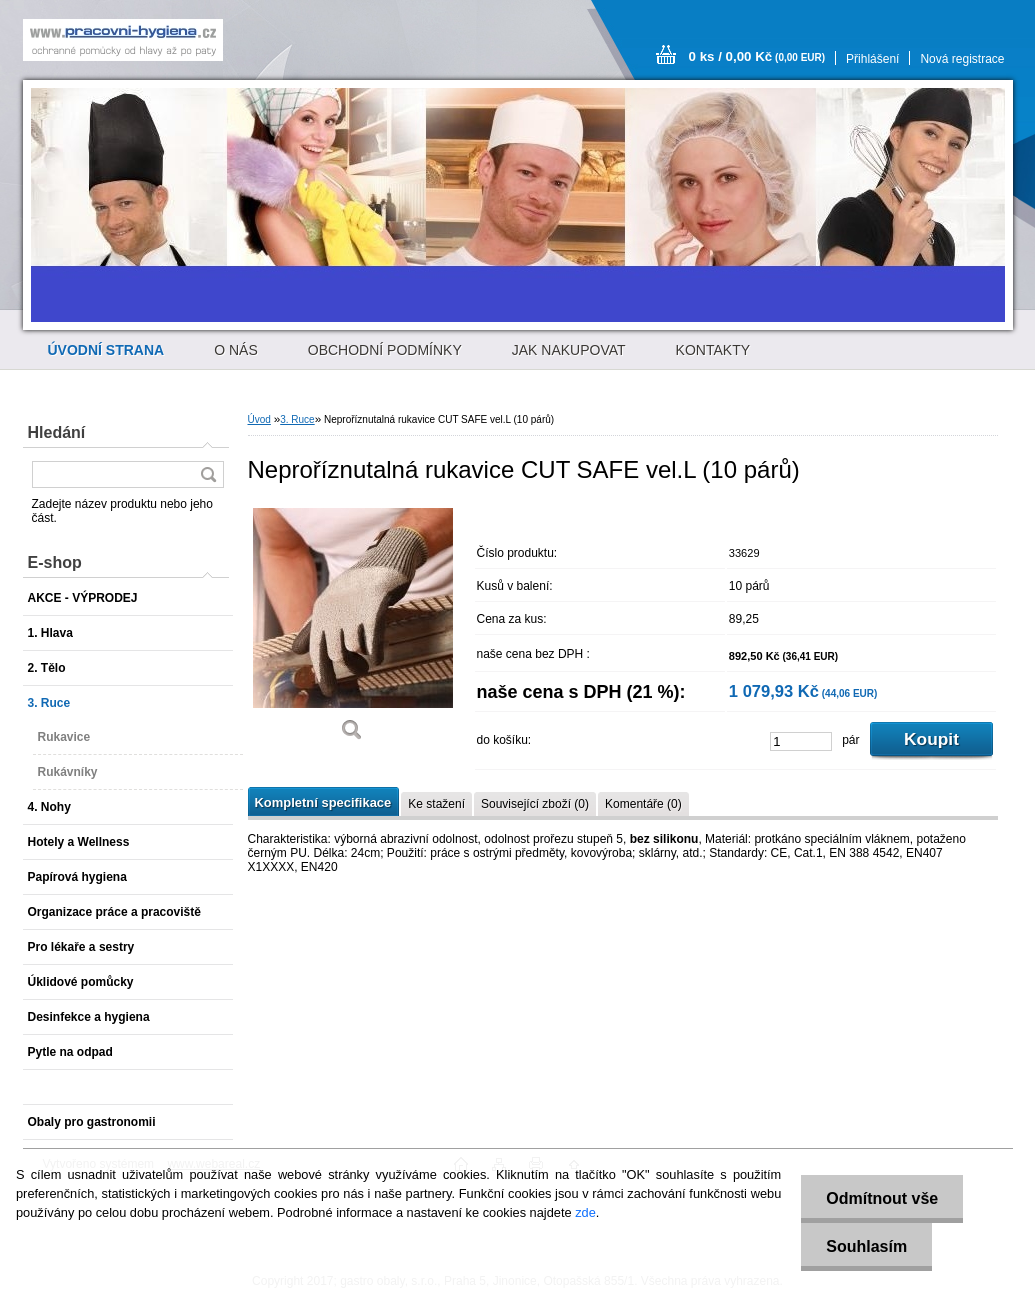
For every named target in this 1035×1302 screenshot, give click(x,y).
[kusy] (801, 741)
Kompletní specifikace (323, 802)
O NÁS (236, 350)
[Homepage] (106, 350)
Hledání (57, 432)
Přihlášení (872, 59)
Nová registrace (962, 59)
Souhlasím (866, 1246)
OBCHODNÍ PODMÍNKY (385, 350)
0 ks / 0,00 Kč (757, 56)
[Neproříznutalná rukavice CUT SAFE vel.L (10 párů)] (353, 629)
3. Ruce (297, 419)
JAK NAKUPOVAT (569, 350)
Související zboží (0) (535, 804)
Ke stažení (436, 804)
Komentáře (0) (643, 804)
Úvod (259, 419)
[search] (208, 474)
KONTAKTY (713, 350)
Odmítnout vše (882, 1198)
